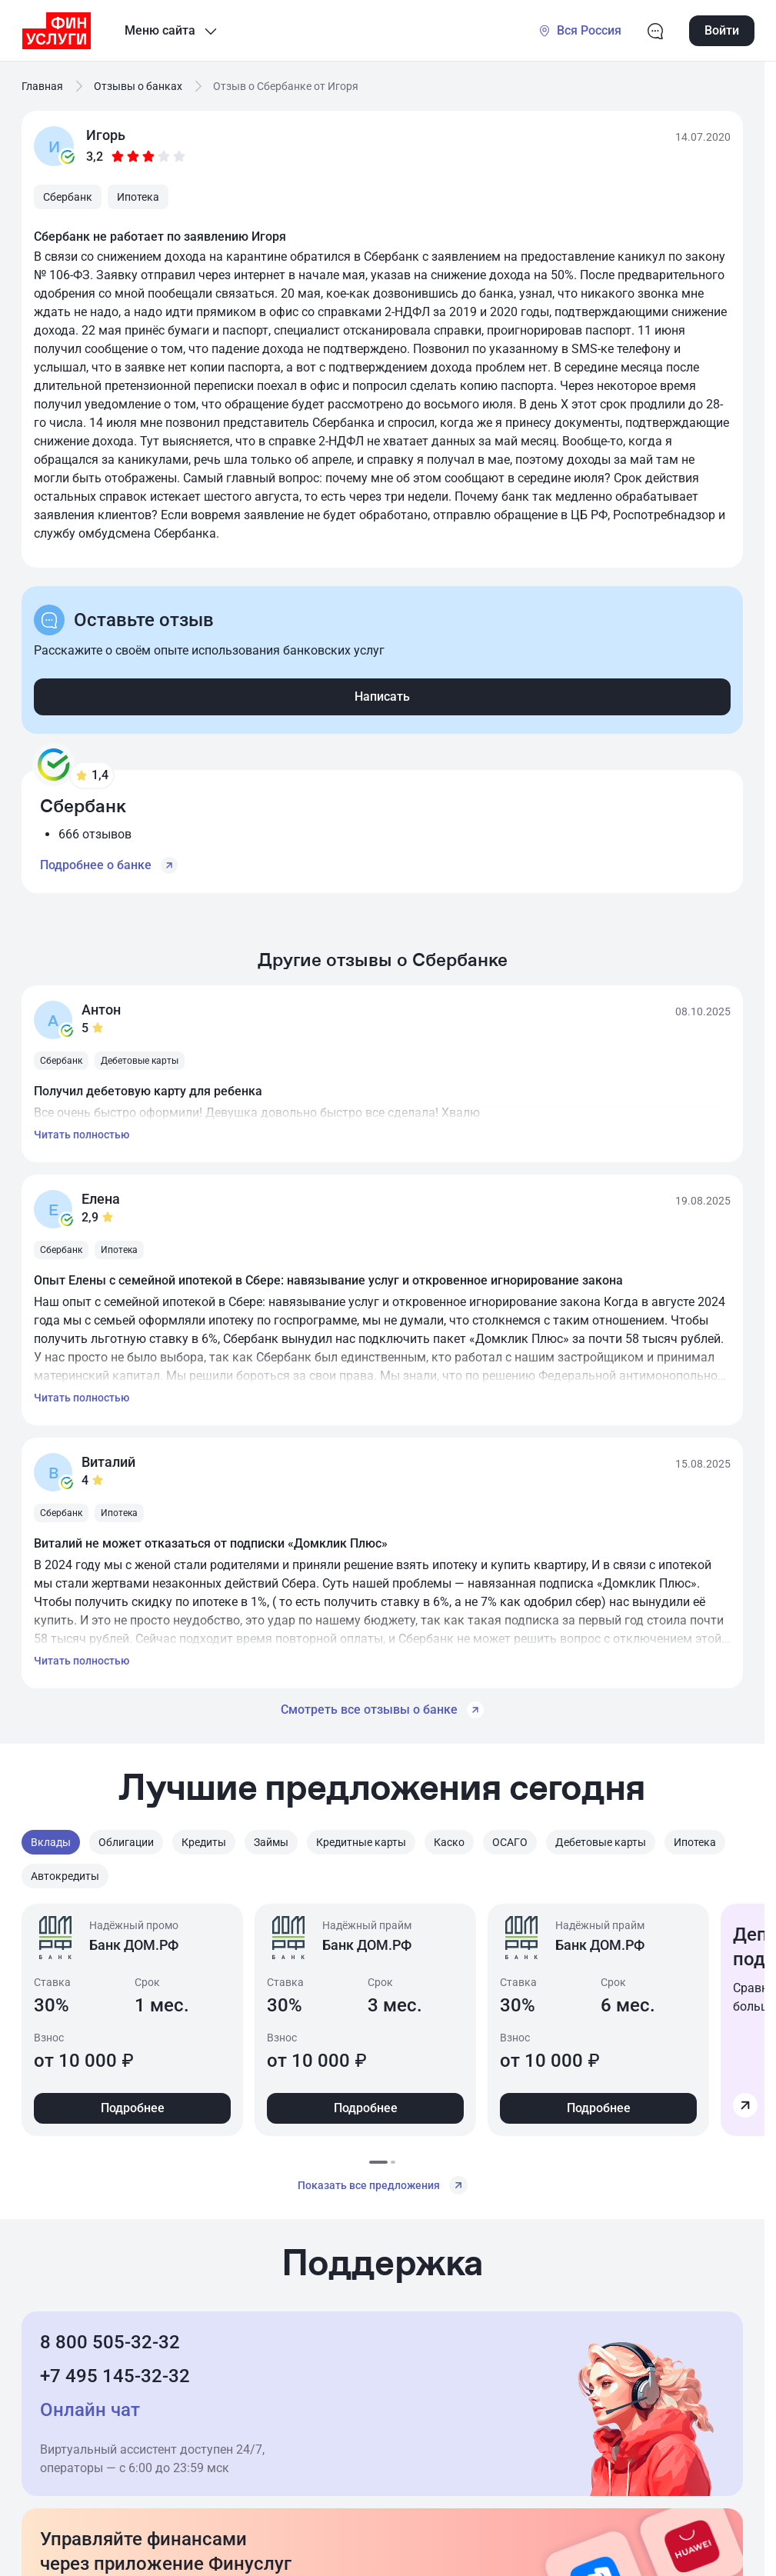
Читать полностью (81, 1134)
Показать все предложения (383, 2185)
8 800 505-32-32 (110, 2342)
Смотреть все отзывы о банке (382, 1709)
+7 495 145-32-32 (115, 2376)
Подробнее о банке (109, 865)
